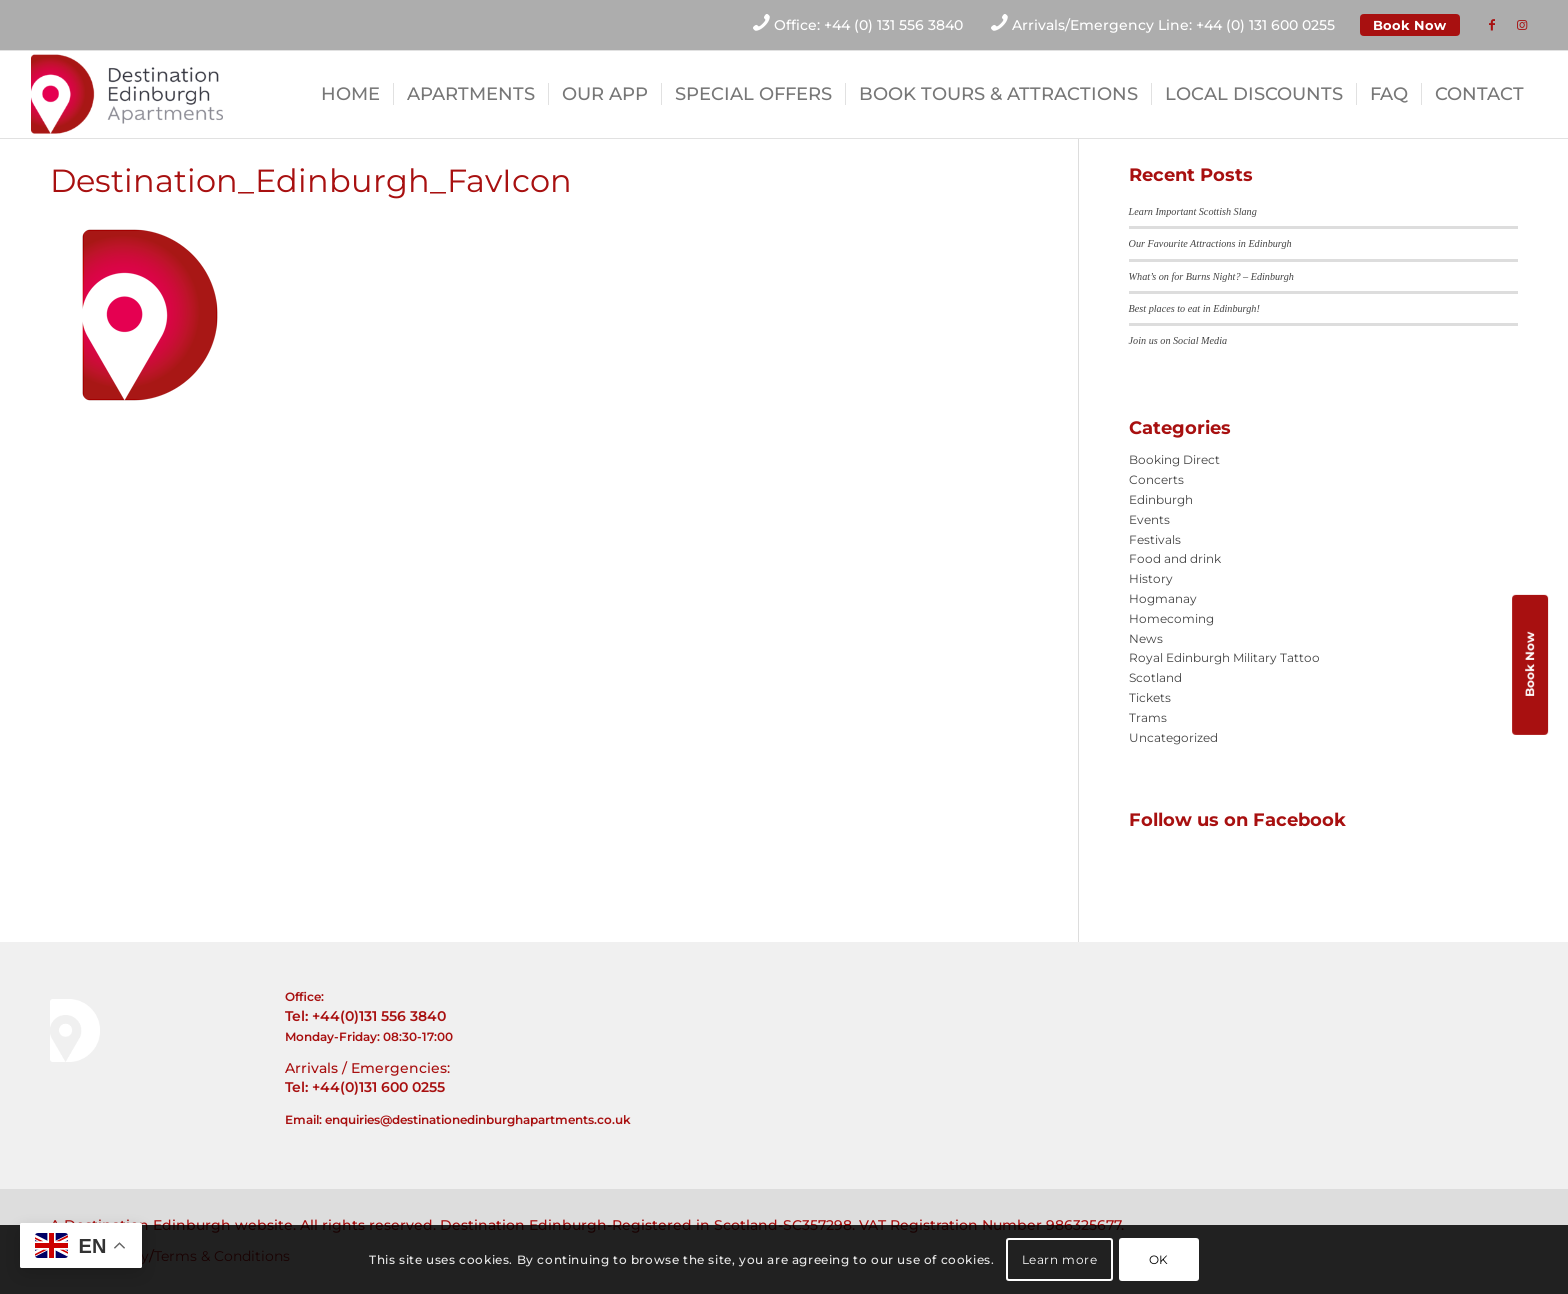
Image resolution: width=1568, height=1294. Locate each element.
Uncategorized (1173, 737)
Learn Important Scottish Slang (1193, 211)
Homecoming (1171, 618)
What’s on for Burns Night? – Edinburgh (1211, 276)
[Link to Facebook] (1492, 25)
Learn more (1060, 1259)
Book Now (1409, 25)
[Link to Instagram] (1522, 25)
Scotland (1155, 677)
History (1151, 578)
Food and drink (1175, 558)
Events (1149, 519)
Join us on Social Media (1178, 340)
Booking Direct (1174, 459)
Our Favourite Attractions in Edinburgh (1210, 243)
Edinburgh (1161, 499)
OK (1159, 1259)
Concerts (1156, 479)
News (1146, 638)
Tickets (1150, 697)
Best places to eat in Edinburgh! (1194, 308)
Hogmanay (1163, 598)
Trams (1148, 717)
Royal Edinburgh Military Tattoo (1224, 657)
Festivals (1155, 539)
